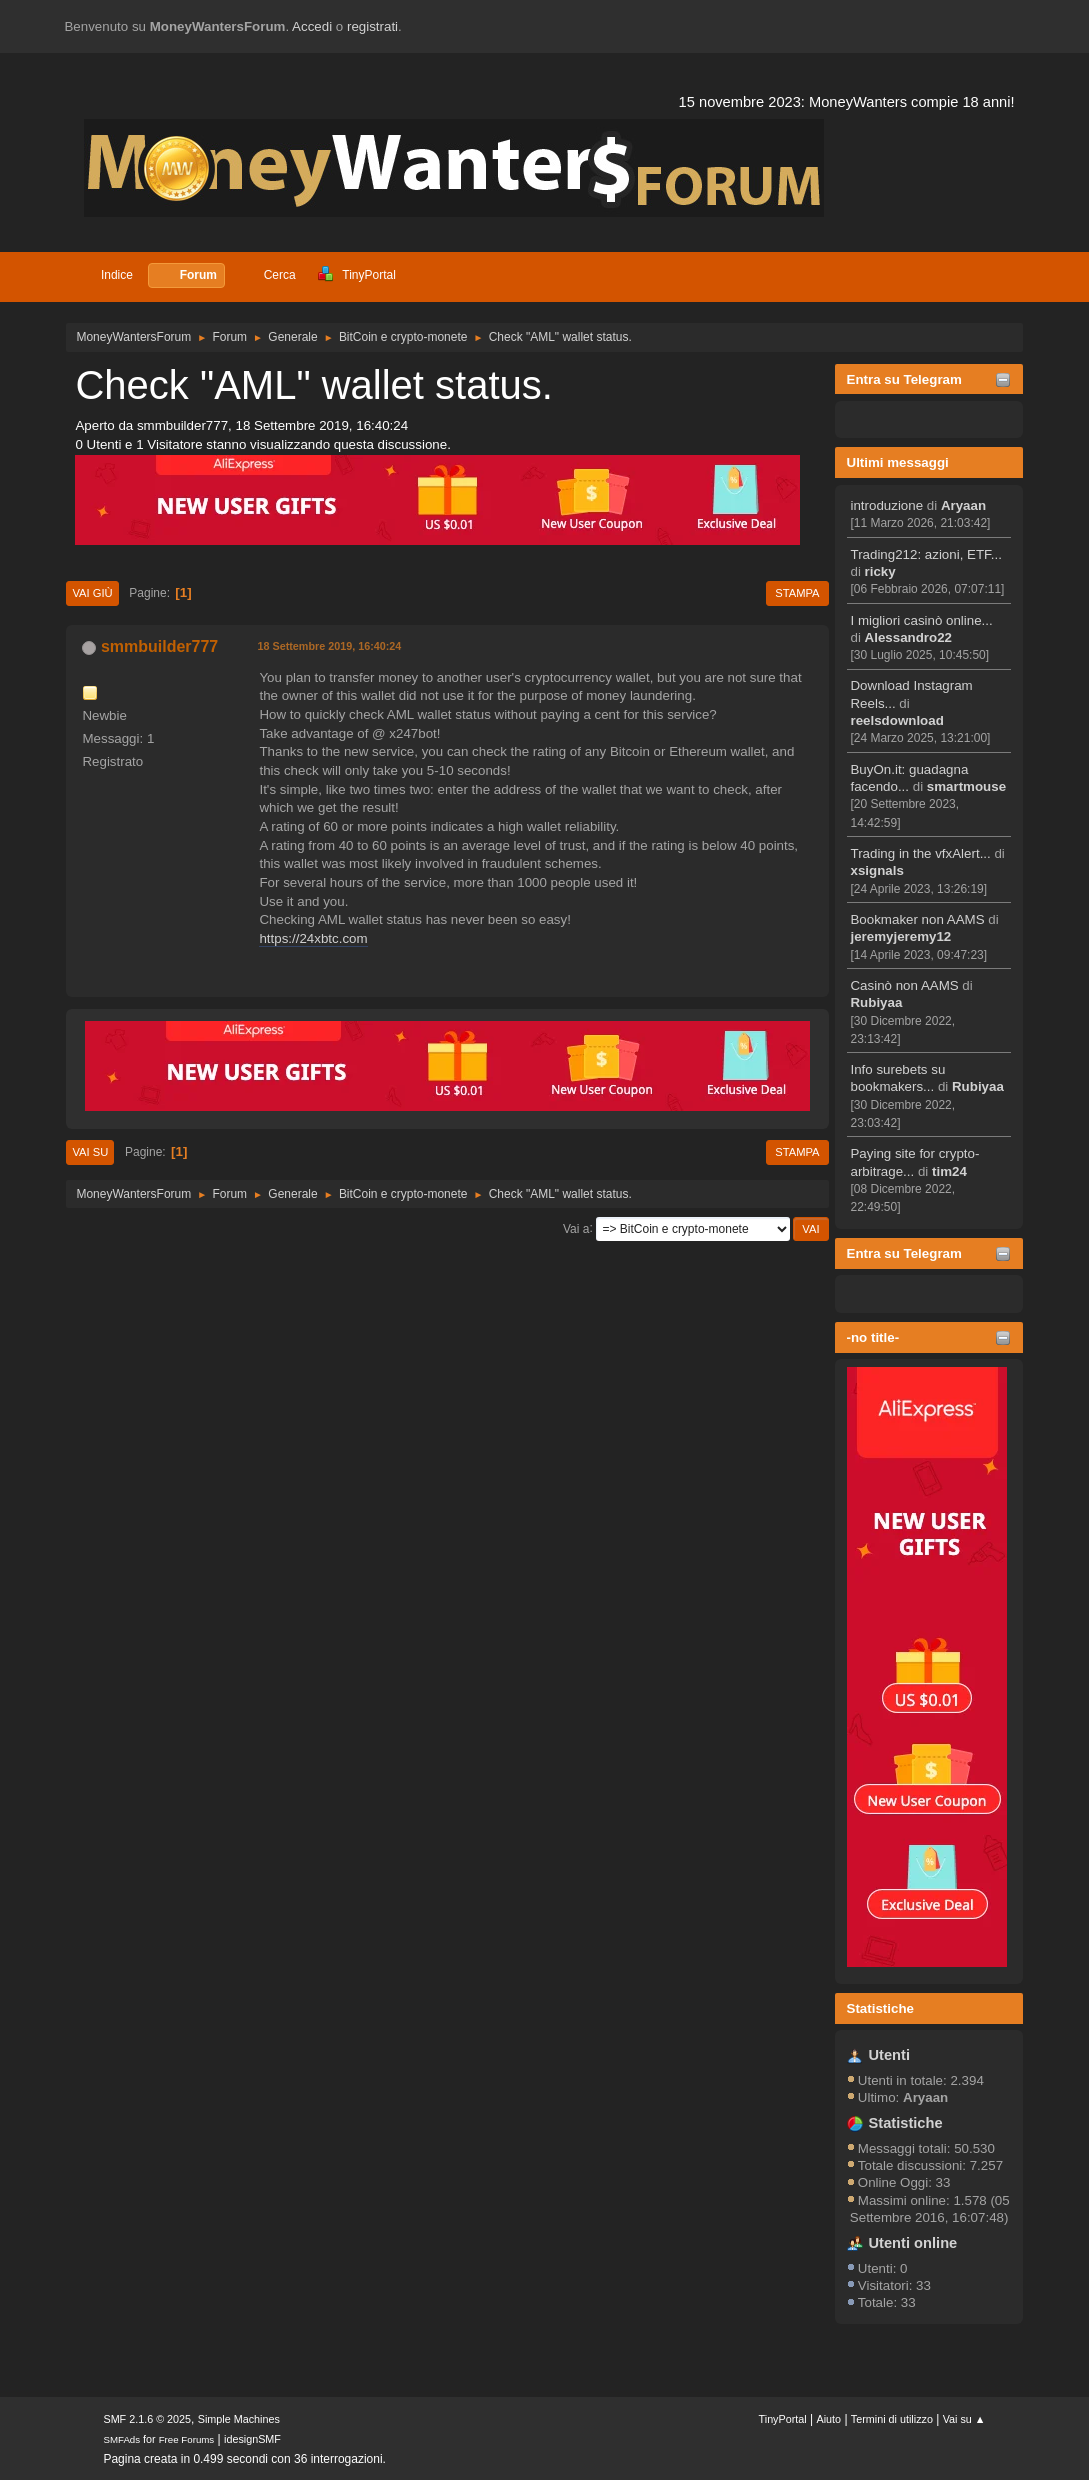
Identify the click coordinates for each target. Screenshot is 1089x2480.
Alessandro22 (908, 637)
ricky (880, 571)
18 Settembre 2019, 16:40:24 (329, 646)
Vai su (90, 1152)
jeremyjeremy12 (900, 936)
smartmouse (966, 786)
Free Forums (187, 2439)
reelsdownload (896, 720)
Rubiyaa (876, 1002)
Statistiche (880, 2008)
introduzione (886, 505)
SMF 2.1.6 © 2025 (147, 2419)
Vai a (576, 1228)
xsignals (876, 870)
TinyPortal (783, 2419)
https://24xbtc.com (313, 938)
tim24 (949, 1171)
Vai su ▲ (964, 2419)
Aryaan (963, 505)
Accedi (312, 26)
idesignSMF (252, 2439)
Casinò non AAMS (904, 985)
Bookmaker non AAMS (917, 919)
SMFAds (121, 2439)
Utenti (889, 2055)
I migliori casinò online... (921, 620)
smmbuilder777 (159, 646)
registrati (372, 26)
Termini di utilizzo (892, 2419)
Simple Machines (239, 2419)
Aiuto (828, 2419)
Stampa (797, 593)
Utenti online (912, 2243)
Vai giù (92, 593)
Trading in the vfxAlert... (920, 853)
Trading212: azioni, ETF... (925, 554)
